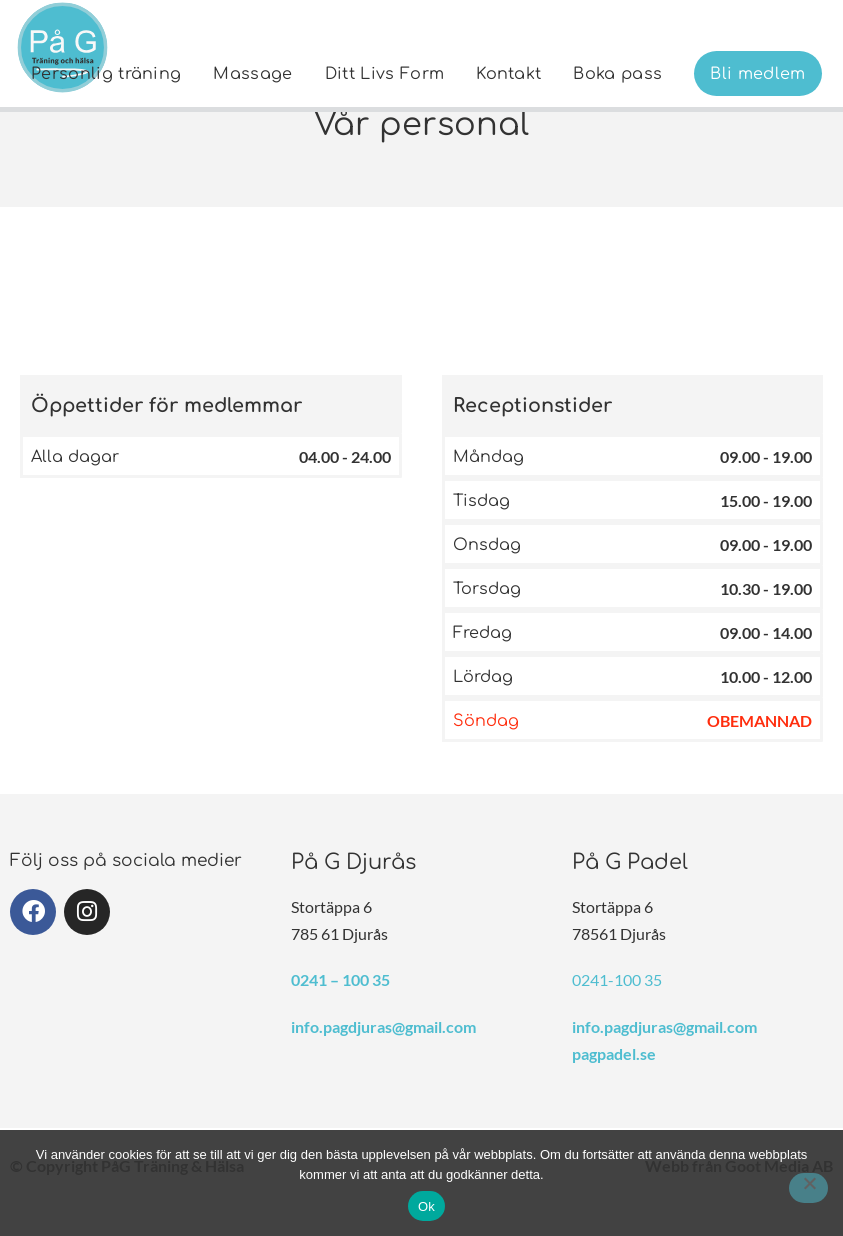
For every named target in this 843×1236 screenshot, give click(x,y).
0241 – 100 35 (340, 979)
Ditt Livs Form (384, 74)
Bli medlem (757, 74)
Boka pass (617, 74)
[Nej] (808, 1188)
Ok (426, 1206)
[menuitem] (106, 73)
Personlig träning (106, 74)
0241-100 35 (617, 979)
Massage (252, 74)
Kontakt (508, 74)
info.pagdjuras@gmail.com (383, 1026)
